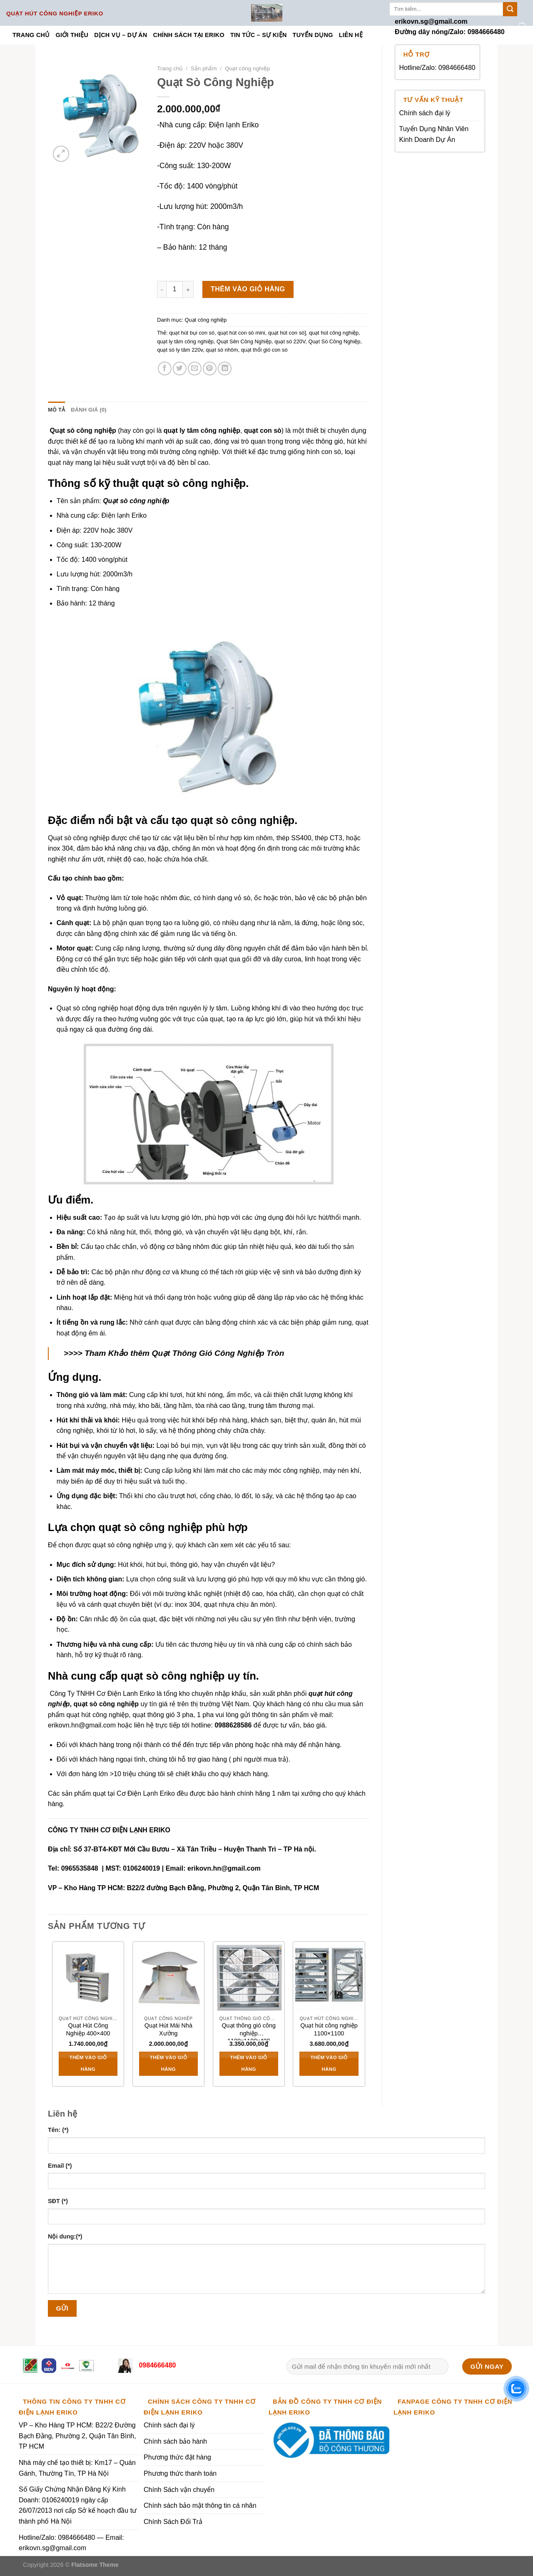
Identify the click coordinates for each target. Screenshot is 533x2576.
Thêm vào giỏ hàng (248, 289)
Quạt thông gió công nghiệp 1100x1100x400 (249, 2031)
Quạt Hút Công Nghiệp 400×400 (88, 2029)
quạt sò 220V (289, 341)
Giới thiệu (72, 35)
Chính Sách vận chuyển (179, 2489)
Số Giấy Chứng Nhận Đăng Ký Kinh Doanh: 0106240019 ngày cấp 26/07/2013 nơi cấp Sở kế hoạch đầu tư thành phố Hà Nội (78, 2505)
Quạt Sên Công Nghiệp (244, 341)
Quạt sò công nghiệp (136, 500)
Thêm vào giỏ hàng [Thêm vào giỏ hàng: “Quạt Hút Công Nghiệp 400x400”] (88, 2063)
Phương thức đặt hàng (177, 2457)
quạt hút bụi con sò (191, 333)
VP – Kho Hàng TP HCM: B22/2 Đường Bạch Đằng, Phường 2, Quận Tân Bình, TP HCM (77, 2436)
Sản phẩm (204, 68)
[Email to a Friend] (195, 368)
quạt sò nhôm (222, 350)
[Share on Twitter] (180, 368)
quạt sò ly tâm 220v (180, 350)
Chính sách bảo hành (175, 2441)
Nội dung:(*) (65, 2236)
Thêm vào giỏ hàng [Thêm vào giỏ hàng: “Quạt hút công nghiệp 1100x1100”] (328, 2063)
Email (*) (60, 2165)
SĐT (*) (58, 2201)
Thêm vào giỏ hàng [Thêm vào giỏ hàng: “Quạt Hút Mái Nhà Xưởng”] (168, 2063)
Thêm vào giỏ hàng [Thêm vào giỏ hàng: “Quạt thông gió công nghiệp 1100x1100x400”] (248, 2063)
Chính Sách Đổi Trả (173, 2521)
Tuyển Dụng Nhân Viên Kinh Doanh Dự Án (434, 134)
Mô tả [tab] (56, 410)
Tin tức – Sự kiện (258, 35)
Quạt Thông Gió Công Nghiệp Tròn (218, 1353)
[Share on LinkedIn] (225, 368)
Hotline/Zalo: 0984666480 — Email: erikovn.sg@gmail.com (71, 2543)
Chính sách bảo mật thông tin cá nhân (200, 2505)
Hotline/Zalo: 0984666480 (437, 67)
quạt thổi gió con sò (264, 350)
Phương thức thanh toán (180, 2473)
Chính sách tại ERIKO (188, 35)
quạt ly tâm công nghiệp (185, 341)
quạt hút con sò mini (241, 333)
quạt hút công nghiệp (334, 333)
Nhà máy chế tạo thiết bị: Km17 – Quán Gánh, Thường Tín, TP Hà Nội (77, 2468)
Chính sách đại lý (425, 113)
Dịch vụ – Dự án (120, 35)
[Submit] (510, 9)
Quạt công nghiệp (247, 68)
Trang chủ (31, 35)
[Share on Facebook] (165, 368)
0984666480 (156, 2365)
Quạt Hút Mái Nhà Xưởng (168, 2029)
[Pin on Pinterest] (210, 368)
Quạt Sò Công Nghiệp (334, 341)
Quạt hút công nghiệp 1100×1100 (329, 2029)
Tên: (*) (58, 2130)
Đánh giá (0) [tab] (89, 410)
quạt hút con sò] (287, 333)
